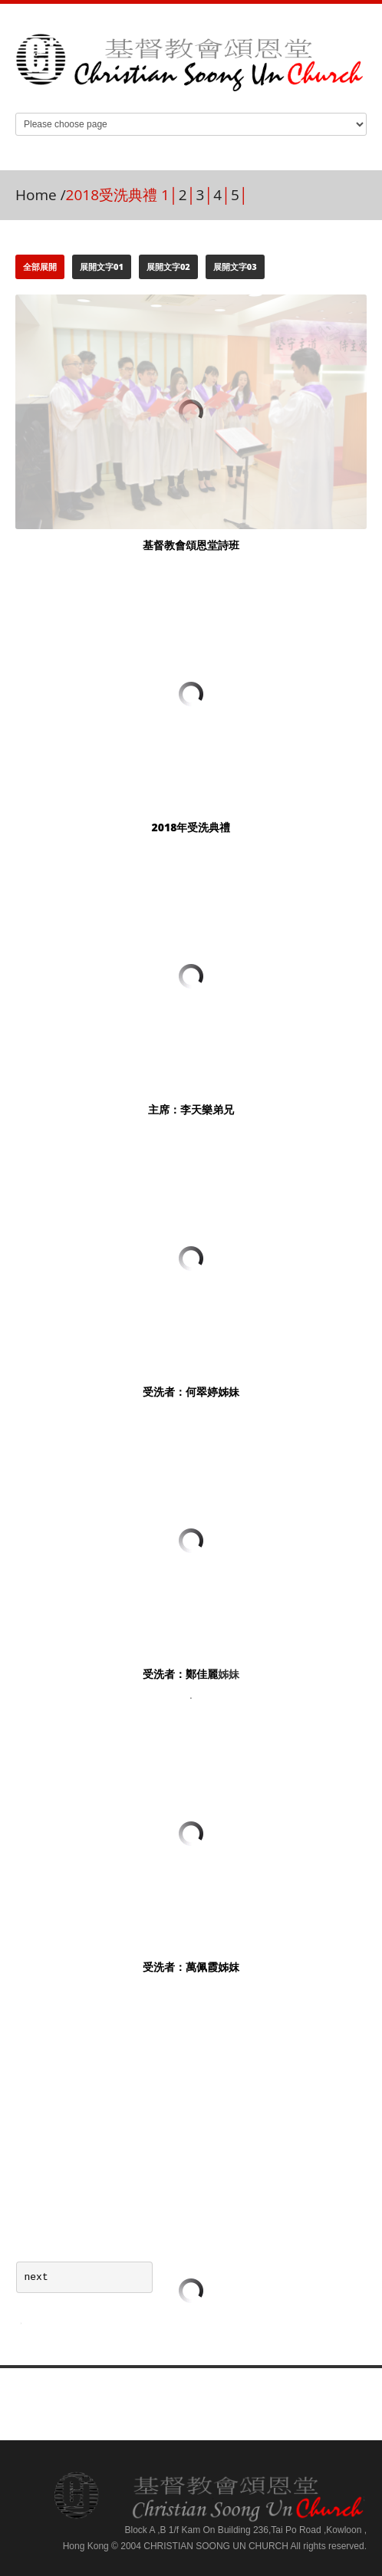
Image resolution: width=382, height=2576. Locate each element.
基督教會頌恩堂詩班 (191, 545)
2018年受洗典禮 (191, 827)
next (36, 2277)
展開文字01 (101, 266)
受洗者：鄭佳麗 (180, 1673)
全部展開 (40, 266)
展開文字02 (168, 266)
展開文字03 (235, 266)
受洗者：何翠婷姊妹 (191, 1391)
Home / (40, 195)
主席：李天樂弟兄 (191, 1109)
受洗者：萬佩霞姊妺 (191, 1966)
